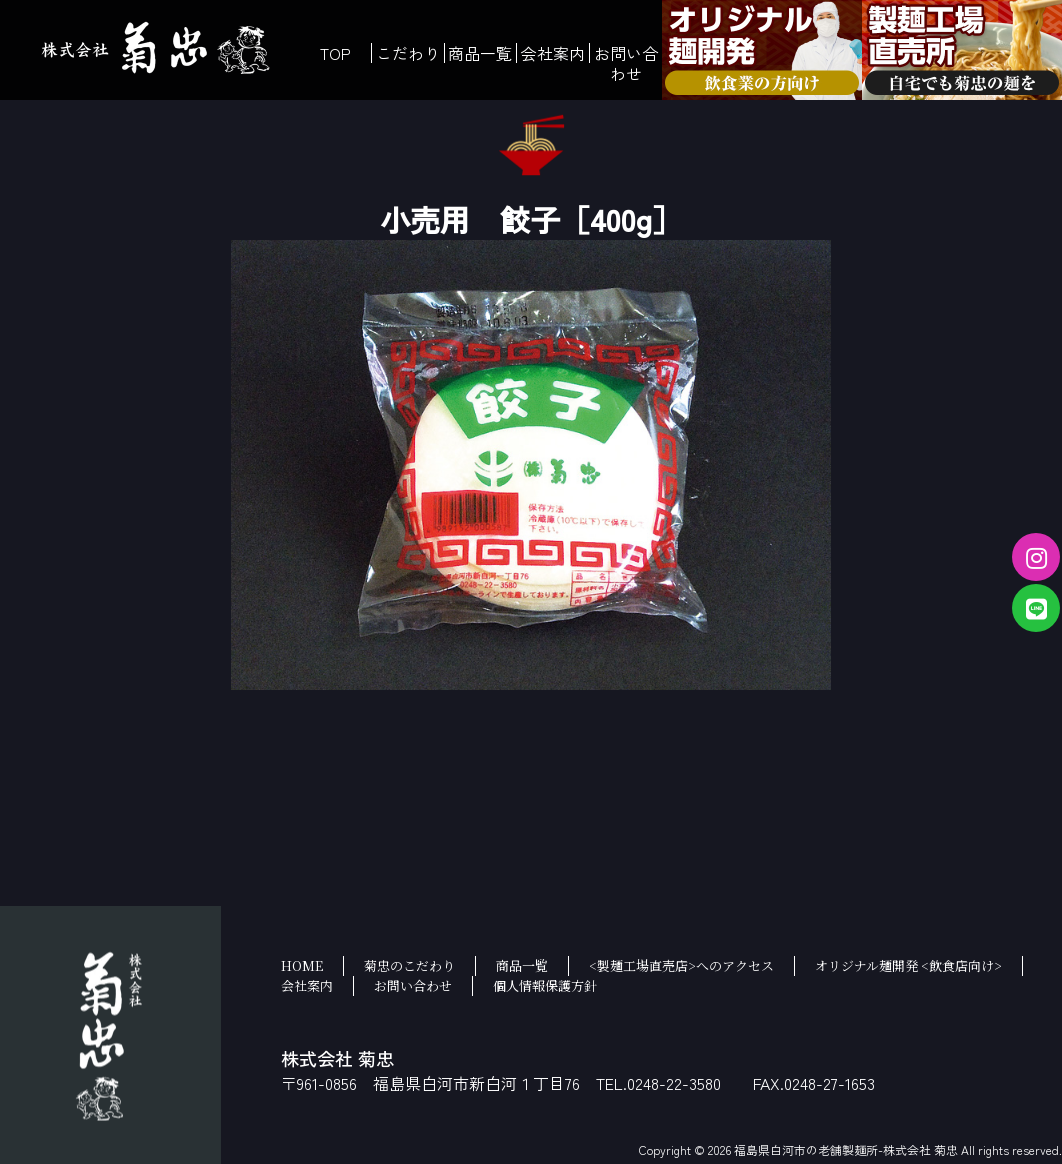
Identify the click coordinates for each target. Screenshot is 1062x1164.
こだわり (408, 53)
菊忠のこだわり (409, 965)
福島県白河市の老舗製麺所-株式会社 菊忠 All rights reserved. (898, 1149)
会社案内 (553, 53)
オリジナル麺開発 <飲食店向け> (908, 965)
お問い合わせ (626, 63)
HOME (302, 965)
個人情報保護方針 (545, 985)
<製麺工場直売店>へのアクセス (681, 965)
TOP (335, 53)
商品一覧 (480, 53)
